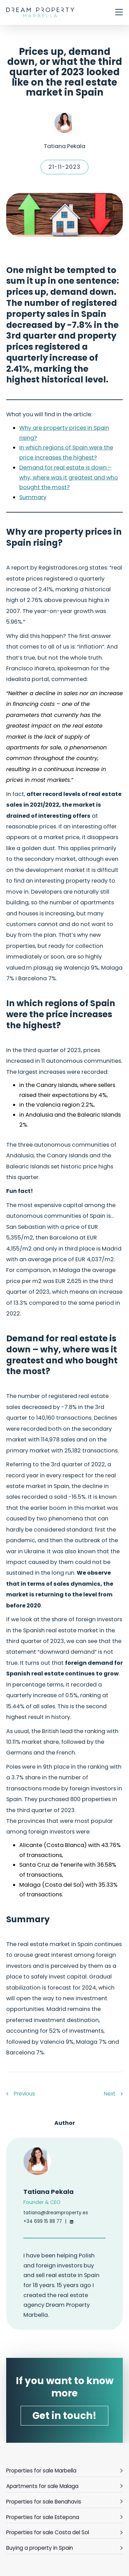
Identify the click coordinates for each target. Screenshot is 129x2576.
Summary (32, 497)
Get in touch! (64, 2415)
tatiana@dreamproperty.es (55, 2212)
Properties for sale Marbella (64, 2470)
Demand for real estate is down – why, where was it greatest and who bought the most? (68, 477)
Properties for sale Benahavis (64, 2501)
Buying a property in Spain (64, 2547)
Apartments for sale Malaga (64, 2485)
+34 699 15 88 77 (42, 2221)
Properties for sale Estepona (64, 2516)
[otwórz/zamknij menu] (119, 12)
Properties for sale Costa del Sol (64, 2532)
